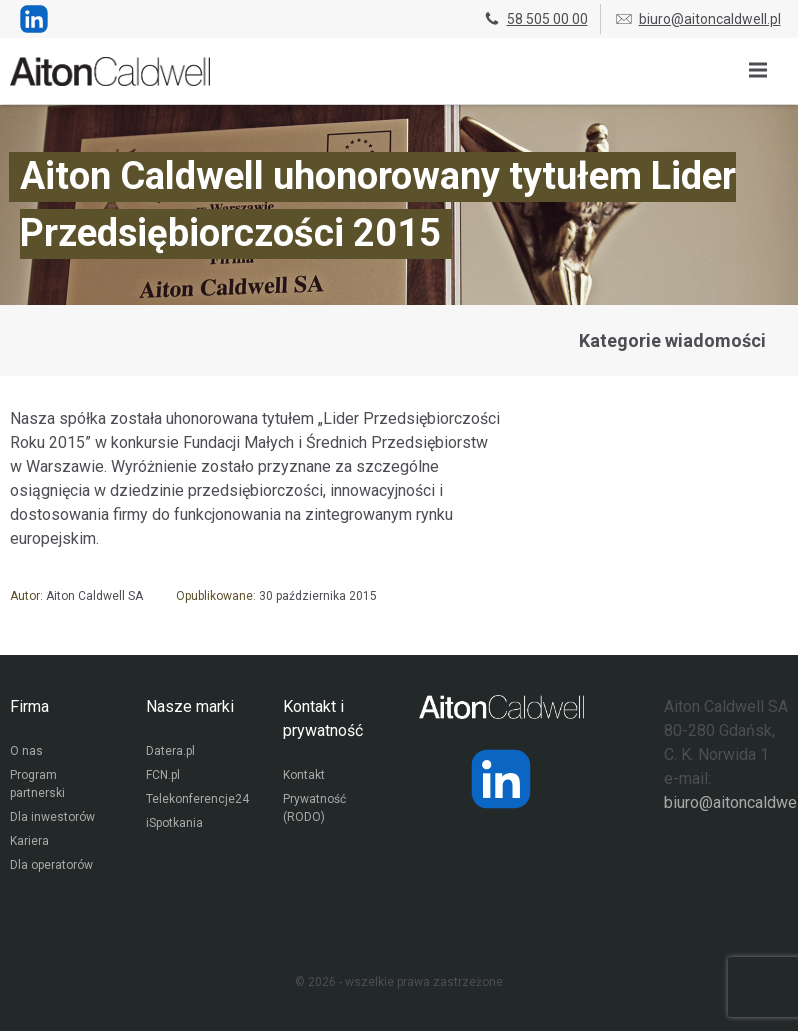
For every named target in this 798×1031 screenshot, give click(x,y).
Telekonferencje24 (197, 799)
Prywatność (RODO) (314, 808)
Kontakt (304, 775)
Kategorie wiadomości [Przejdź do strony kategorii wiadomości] (672, 340)
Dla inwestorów (52, 817)
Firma (29, 706)
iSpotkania (174, 823)
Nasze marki (190, 706)
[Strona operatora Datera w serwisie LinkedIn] (501, 779)
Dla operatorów (51, 865)
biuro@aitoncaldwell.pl (697, 19)
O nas (26, 751)
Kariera (29, 841)
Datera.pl (170, 751)
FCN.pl (163, 775)
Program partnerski (37, 784)
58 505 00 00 (535, 19)
